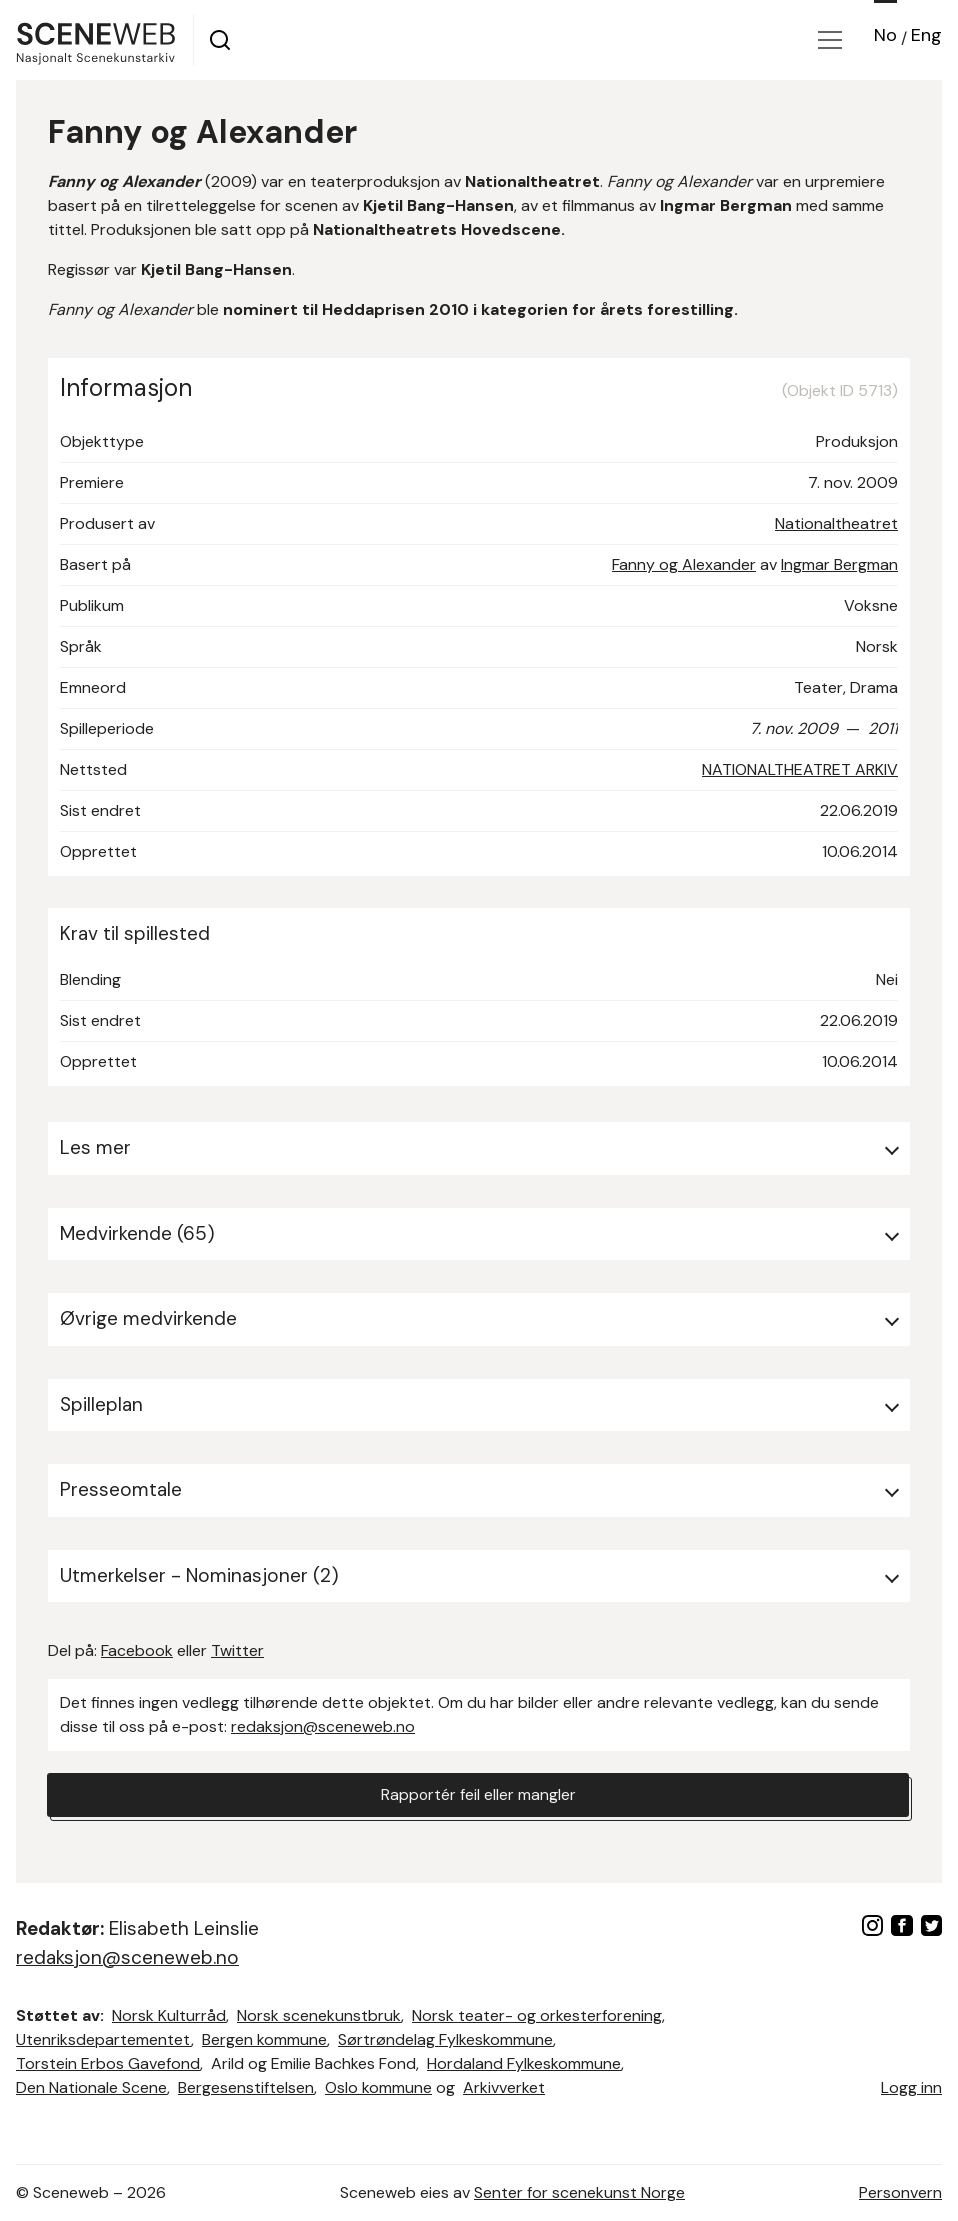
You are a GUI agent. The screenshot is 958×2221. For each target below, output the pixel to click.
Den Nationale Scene (91, 2087)
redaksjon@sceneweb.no (323, 1726)
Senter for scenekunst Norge (579, 2192)
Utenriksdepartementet (103, 2039)
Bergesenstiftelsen (246, 2087)
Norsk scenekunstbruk (319, 2015)
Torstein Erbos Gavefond (108, 2063)
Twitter (237, 1650)
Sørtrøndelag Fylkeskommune (445, 2039)
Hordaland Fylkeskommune (524, 2063)
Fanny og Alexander (684, 564)
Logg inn (911, 2087)
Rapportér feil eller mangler (478, 1794)
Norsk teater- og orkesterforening (537, 2015)
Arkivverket (504, 2087)
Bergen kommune (264, 2039)
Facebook (137, 1650)
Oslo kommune (378, 2087)
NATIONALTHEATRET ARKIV (800, 769)
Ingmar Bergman (839, 564)
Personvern (900, 2192)
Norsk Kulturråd (169, 2015)
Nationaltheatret (836, 523)
